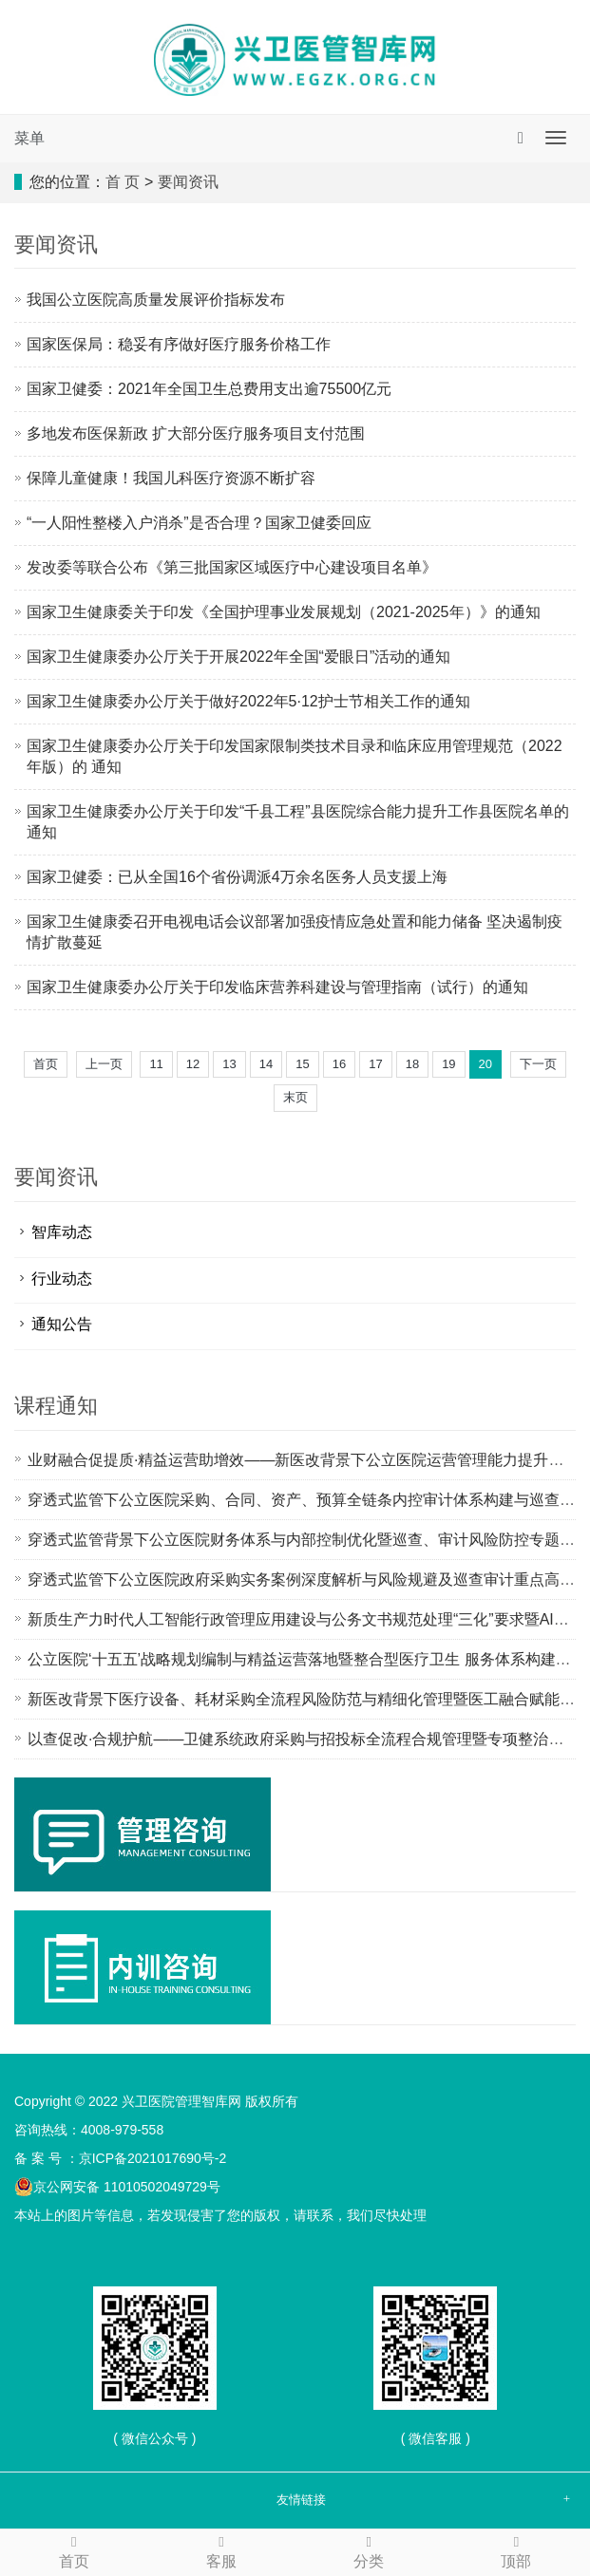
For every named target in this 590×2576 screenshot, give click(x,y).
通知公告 (61, 1324)
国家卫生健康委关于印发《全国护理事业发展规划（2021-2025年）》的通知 (284, 612)
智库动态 (61, 1232)
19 (448, 1064)
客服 (221, 2549)
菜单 (29, 138)
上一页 (104, 1064)
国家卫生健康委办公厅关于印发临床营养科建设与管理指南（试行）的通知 (277, 987)
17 (375, 1064)
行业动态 (61, 1278)
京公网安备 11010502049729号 (117, 2186)
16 (339, 1064)
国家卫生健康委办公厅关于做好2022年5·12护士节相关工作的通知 (248, 701)
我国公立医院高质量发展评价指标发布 (156, 299)
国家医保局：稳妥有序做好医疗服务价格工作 (179, 344)
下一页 (538, 1064)
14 (266, 1064)
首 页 (122, 182)
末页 (295, 1097)
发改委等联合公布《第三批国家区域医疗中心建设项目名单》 (232, 567)
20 (485, 1064)
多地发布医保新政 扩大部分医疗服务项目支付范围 (196, 433)
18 (412, 1064)
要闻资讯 (188, 182)
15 (302, 1064)
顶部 (516, 2549)
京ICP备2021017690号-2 (153, 2158)
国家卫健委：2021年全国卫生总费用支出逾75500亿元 (209, 389)
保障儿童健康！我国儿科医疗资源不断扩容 (171, 478)
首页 (45, 1064)
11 (155, 1064)
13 (229, 1064)
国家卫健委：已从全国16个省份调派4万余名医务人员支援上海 (237, 877)
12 (193, 1064)
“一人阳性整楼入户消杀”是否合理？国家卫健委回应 (199, 523)
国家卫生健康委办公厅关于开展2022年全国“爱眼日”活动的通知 (238, 657)
